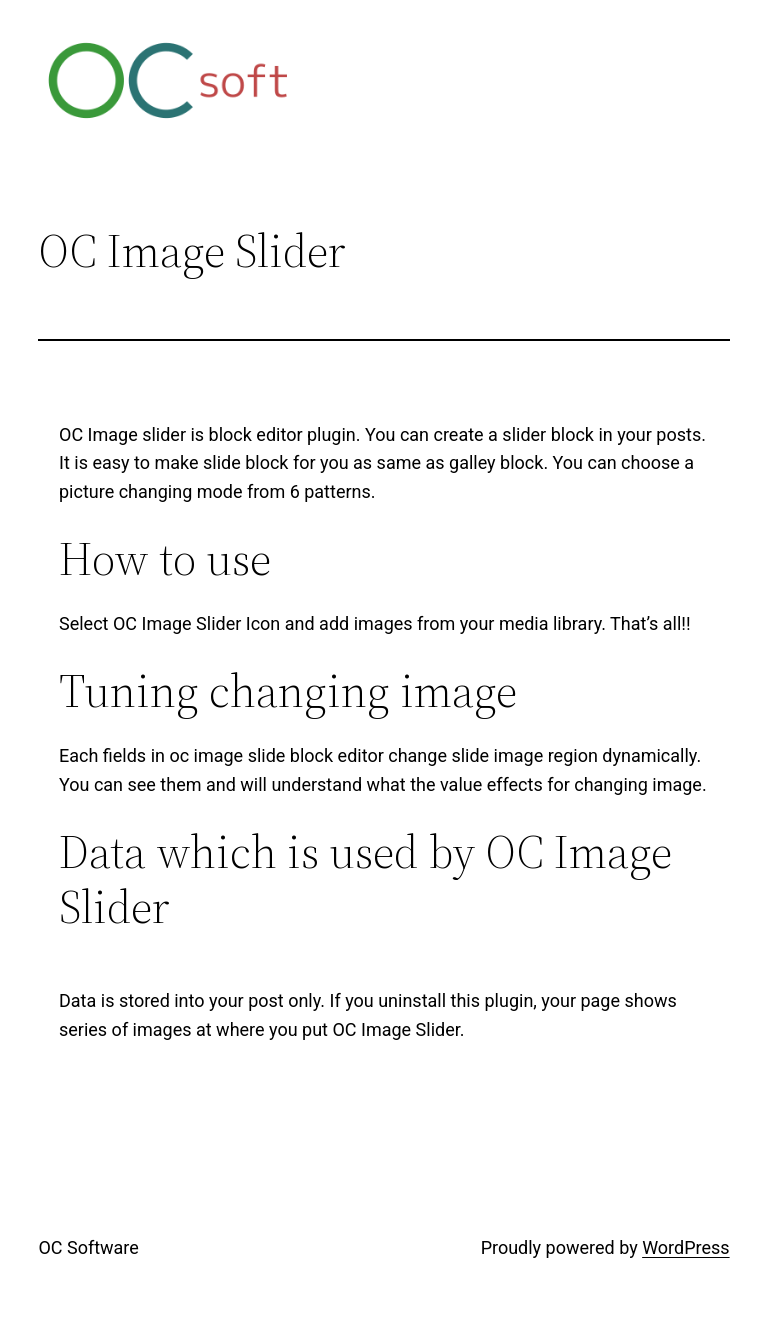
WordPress (685, 1247)
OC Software (88, 1247)
